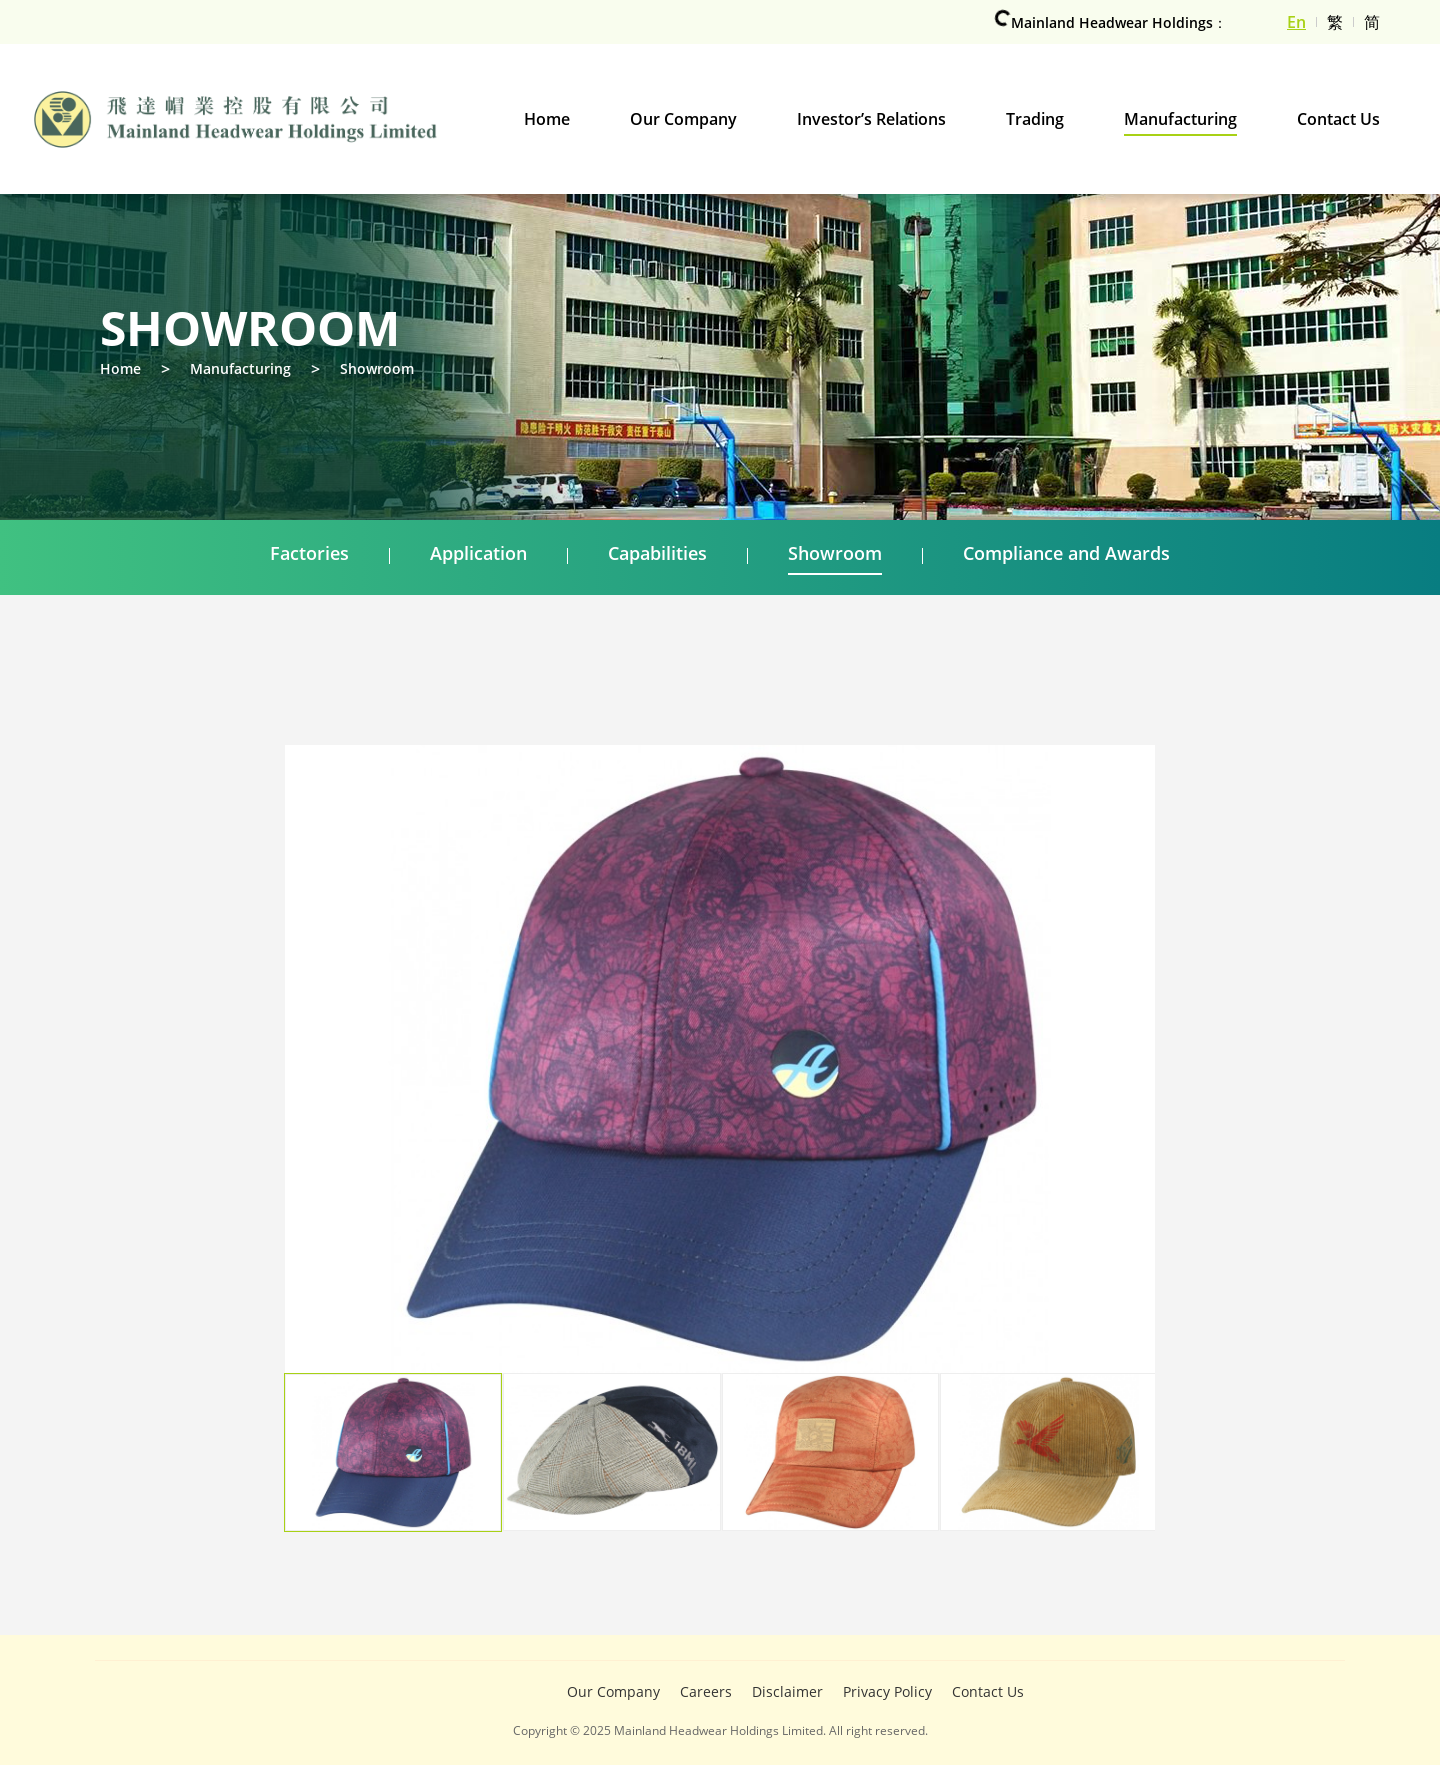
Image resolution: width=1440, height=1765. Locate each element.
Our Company (613, 1691)
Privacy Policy (887, 1691)
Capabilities (657, 553)
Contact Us (988, 1691)
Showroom (377, 368)
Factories (309, 553)
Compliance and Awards (1066, 553)
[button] (1095, 1099)
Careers (706, 1691)
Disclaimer (787, 1691)
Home (120, 368)
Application (478, 553)
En (1296, 22)
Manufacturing (240, 368)
